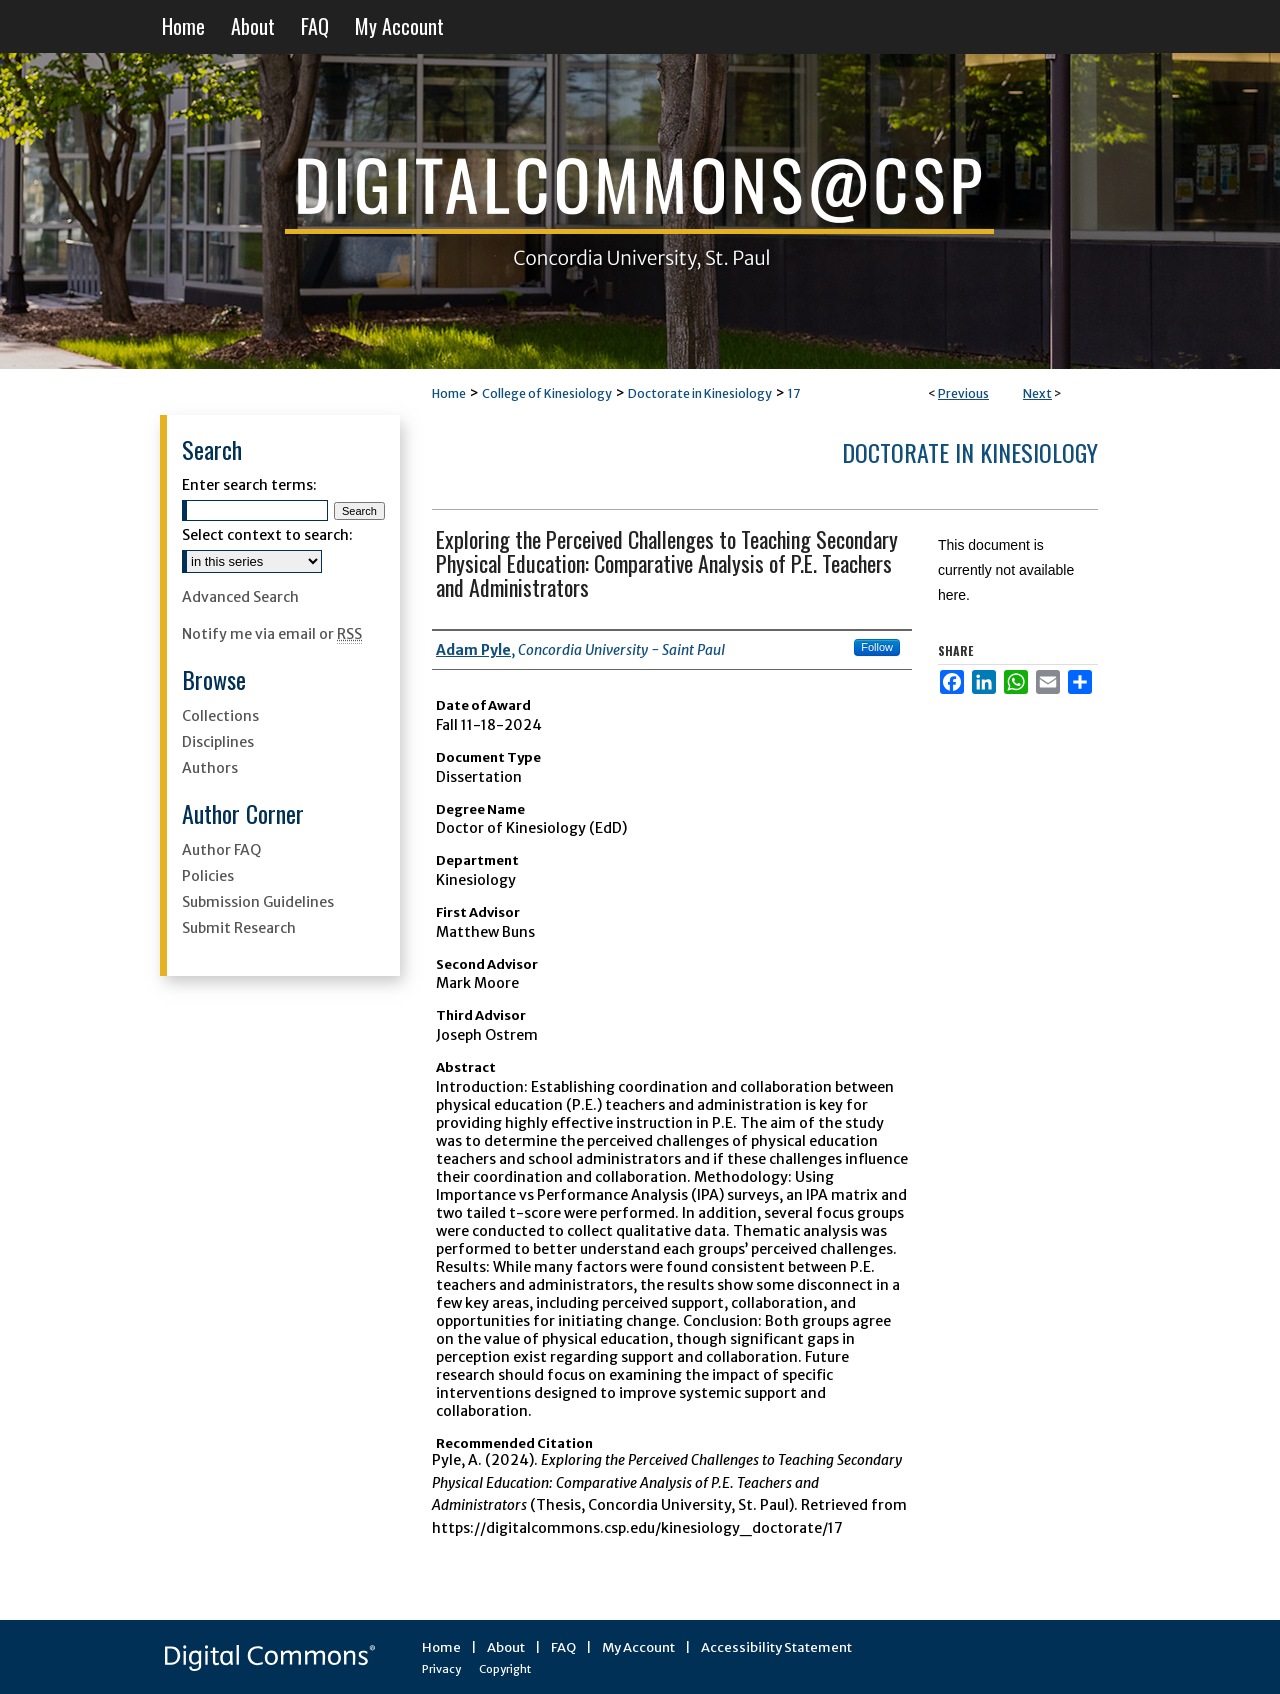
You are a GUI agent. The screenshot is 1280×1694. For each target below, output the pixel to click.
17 (794, 393)
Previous (963, 393)
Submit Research (239, 928)
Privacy (441, 1669)
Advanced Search (240, 597)
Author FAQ (221, 850)
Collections (220, 716)
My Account (638, 1647)
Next (1037, 393)
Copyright (505, 1669)
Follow (877, 647)
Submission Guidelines (258, 902)
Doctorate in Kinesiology (700, 393)
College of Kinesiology (547, 393)
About (506, 1647)
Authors (210, 768)
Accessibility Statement (776, 1647)
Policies (208, 876)
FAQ (563, 1647)
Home (449, 393)
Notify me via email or (272, 634)
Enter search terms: (249, 485)
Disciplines (218, 742)
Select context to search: (267, 535)
